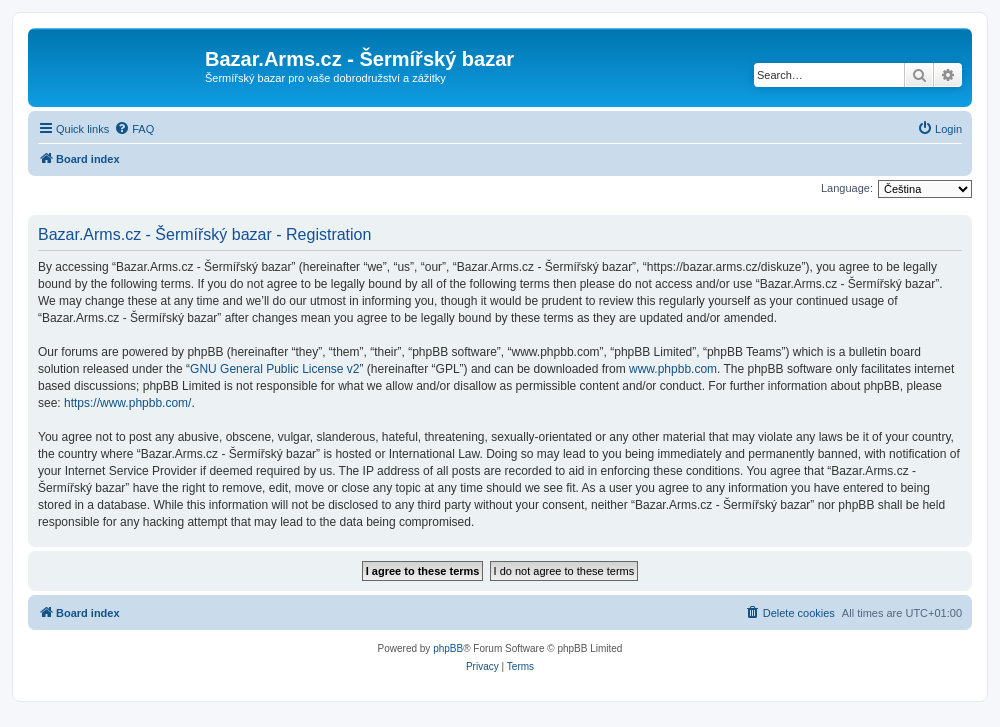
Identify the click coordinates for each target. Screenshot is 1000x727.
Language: (847, 188)
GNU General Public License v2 (274, 369)
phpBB (448, 648)
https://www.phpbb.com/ (127, 403)
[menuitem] (134, 129)
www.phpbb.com (673, 369)
